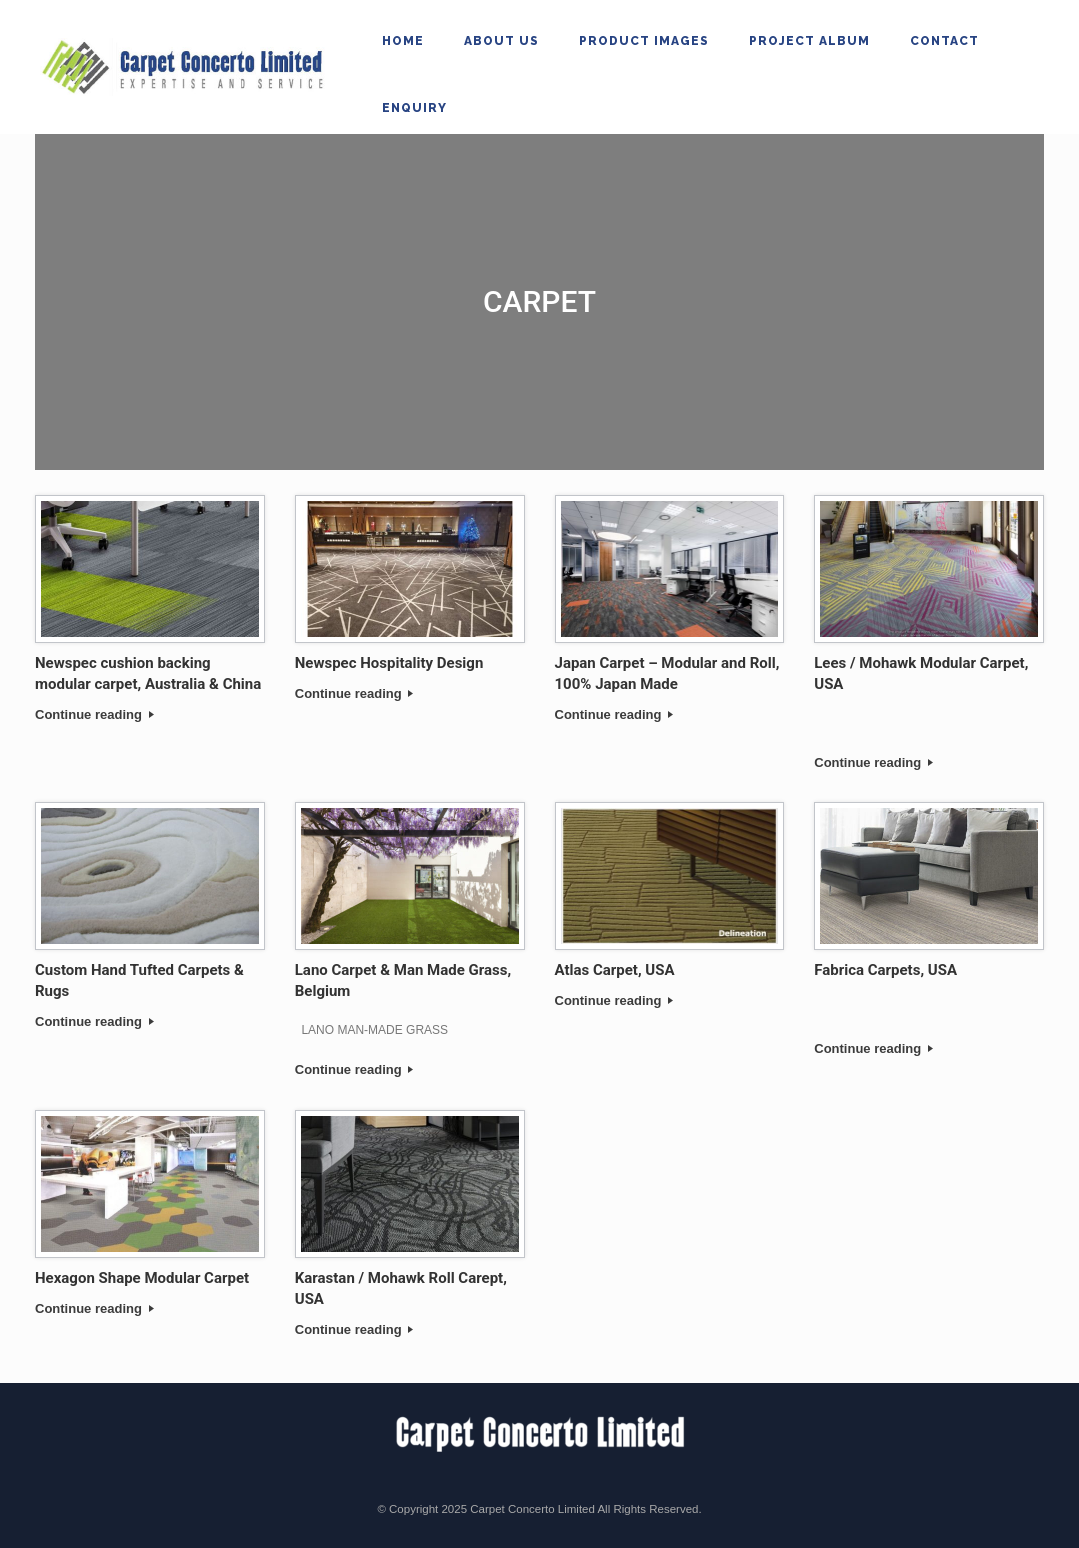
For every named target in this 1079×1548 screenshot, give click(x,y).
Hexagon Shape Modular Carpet (142, 1278)
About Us (501, 41)
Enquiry (414, 108)
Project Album (809, 41)
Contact (944, 41)
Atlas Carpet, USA (615, 970)
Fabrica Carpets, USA (885, 970)
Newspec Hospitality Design (389, 663)
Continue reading (94, 714)
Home (403, 41)
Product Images (644, 41)
